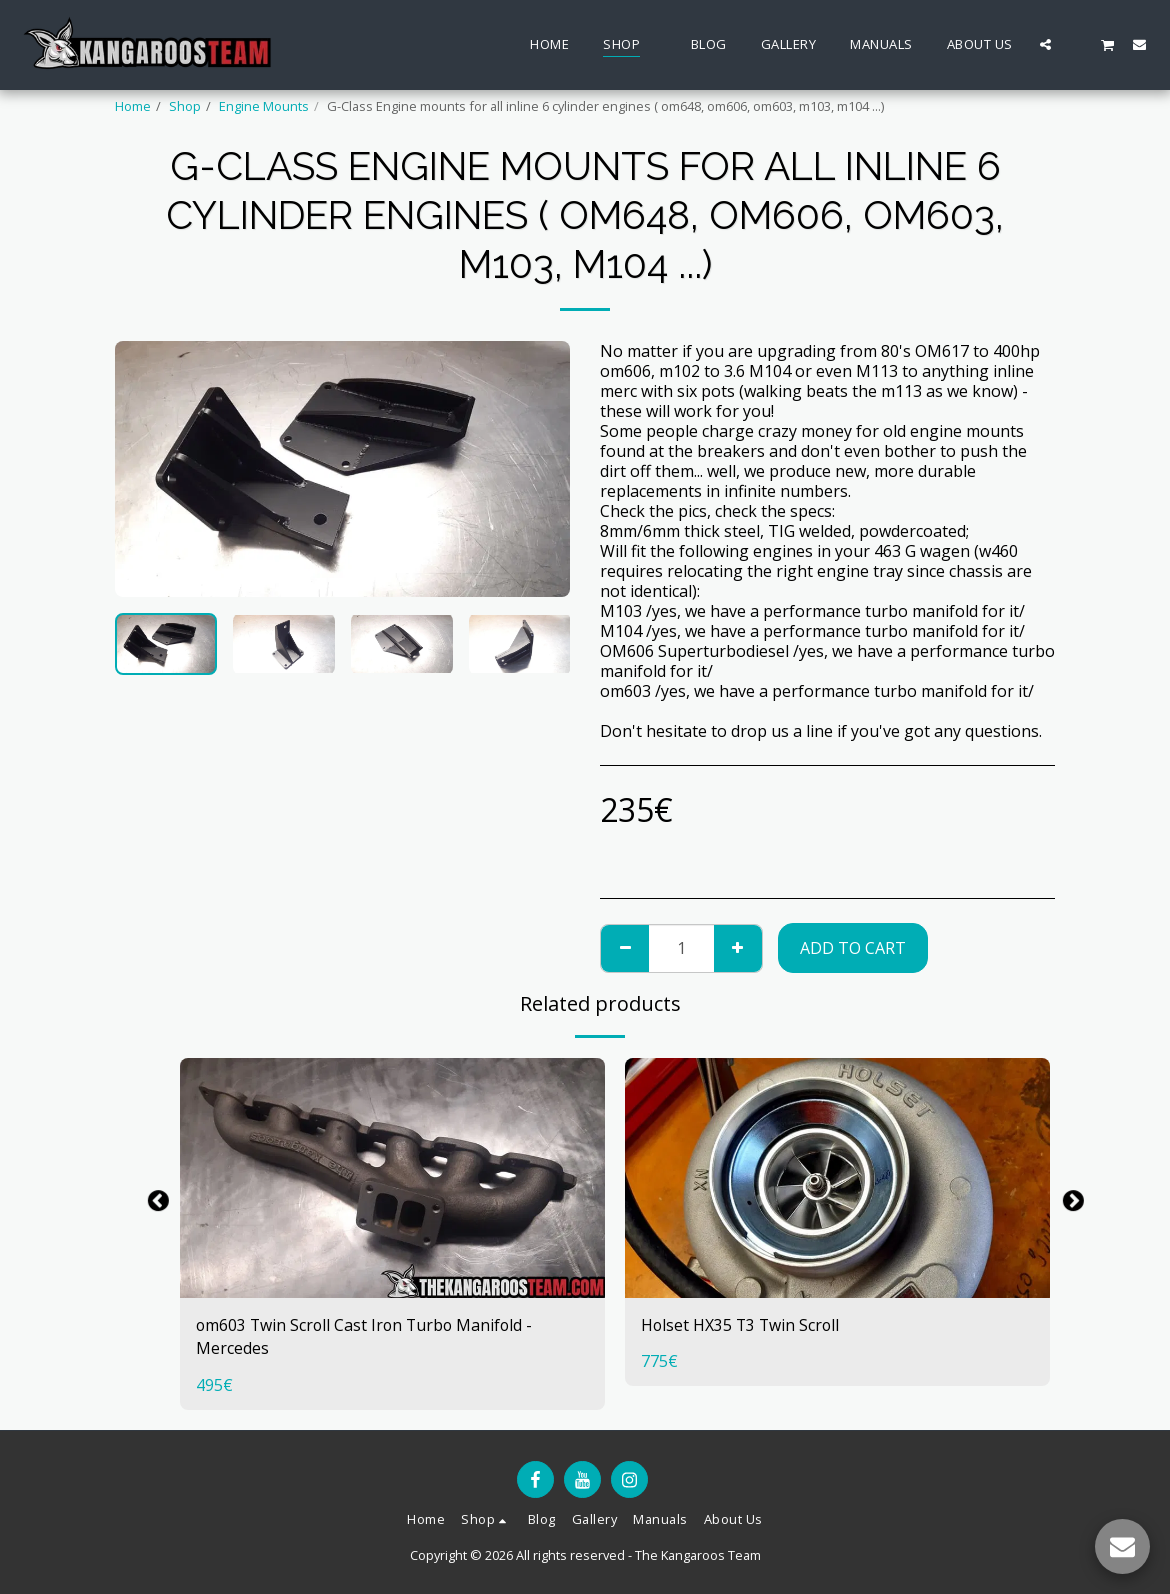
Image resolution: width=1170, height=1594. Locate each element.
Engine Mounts (264, 106)
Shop (185, 106)
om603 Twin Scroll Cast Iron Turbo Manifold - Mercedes (367, 1338)
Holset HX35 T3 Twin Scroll (742, 1326)
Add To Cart (853, 948)
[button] (1045, 44)
